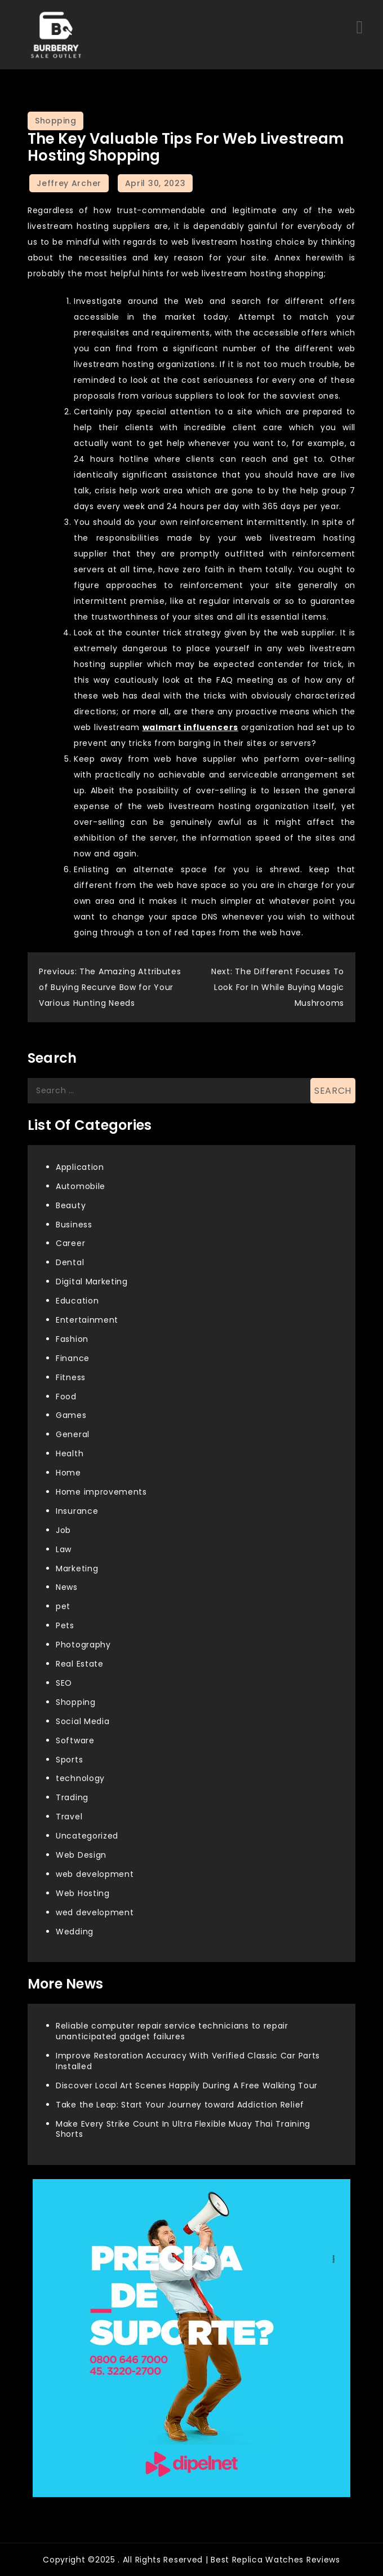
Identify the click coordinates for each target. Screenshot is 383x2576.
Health (69, 1453)
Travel (69, 1816)
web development (95, 1874)
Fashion (72, 1339)
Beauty (71, 1205)
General (73, 1434)
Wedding (74, 1931)
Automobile (80, 1186)
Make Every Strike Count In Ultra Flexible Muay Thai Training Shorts (183, 2129)
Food (66, 1396)
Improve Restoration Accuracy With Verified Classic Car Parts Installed (188, 2061)
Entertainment (87, 1319)
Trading (72, 1797)
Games (71, 1415)
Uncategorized (87, 1835)
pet (63, 1606)
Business (74, 1224)
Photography (83, 1644)
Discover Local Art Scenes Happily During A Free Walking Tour (187, 2085)
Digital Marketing (92, 1281)
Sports (69, 1759)
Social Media (82, 1721)
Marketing (77, 1568)
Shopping (55, 120)
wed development (95, 1912)
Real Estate (80, 1663)
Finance (73, 1358)
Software (75, 1740)
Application (80, 1167)
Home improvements (101, 1491)
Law (64, 1549)
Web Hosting (83, 1893)
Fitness (71, 1377)
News (67, 1587)
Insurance (77, 1511)
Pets (65, 1625)
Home (68, 1472)
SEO (64, 1683)
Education (77, 1300)
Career (70, 1243)
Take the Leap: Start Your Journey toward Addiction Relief (180, 2104)
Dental (70, 1262)
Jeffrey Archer (69, 183)
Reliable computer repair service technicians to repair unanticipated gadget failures (172, 2031)
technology (80, 1778)
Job (63, 1530)
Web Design (81, 1855)
